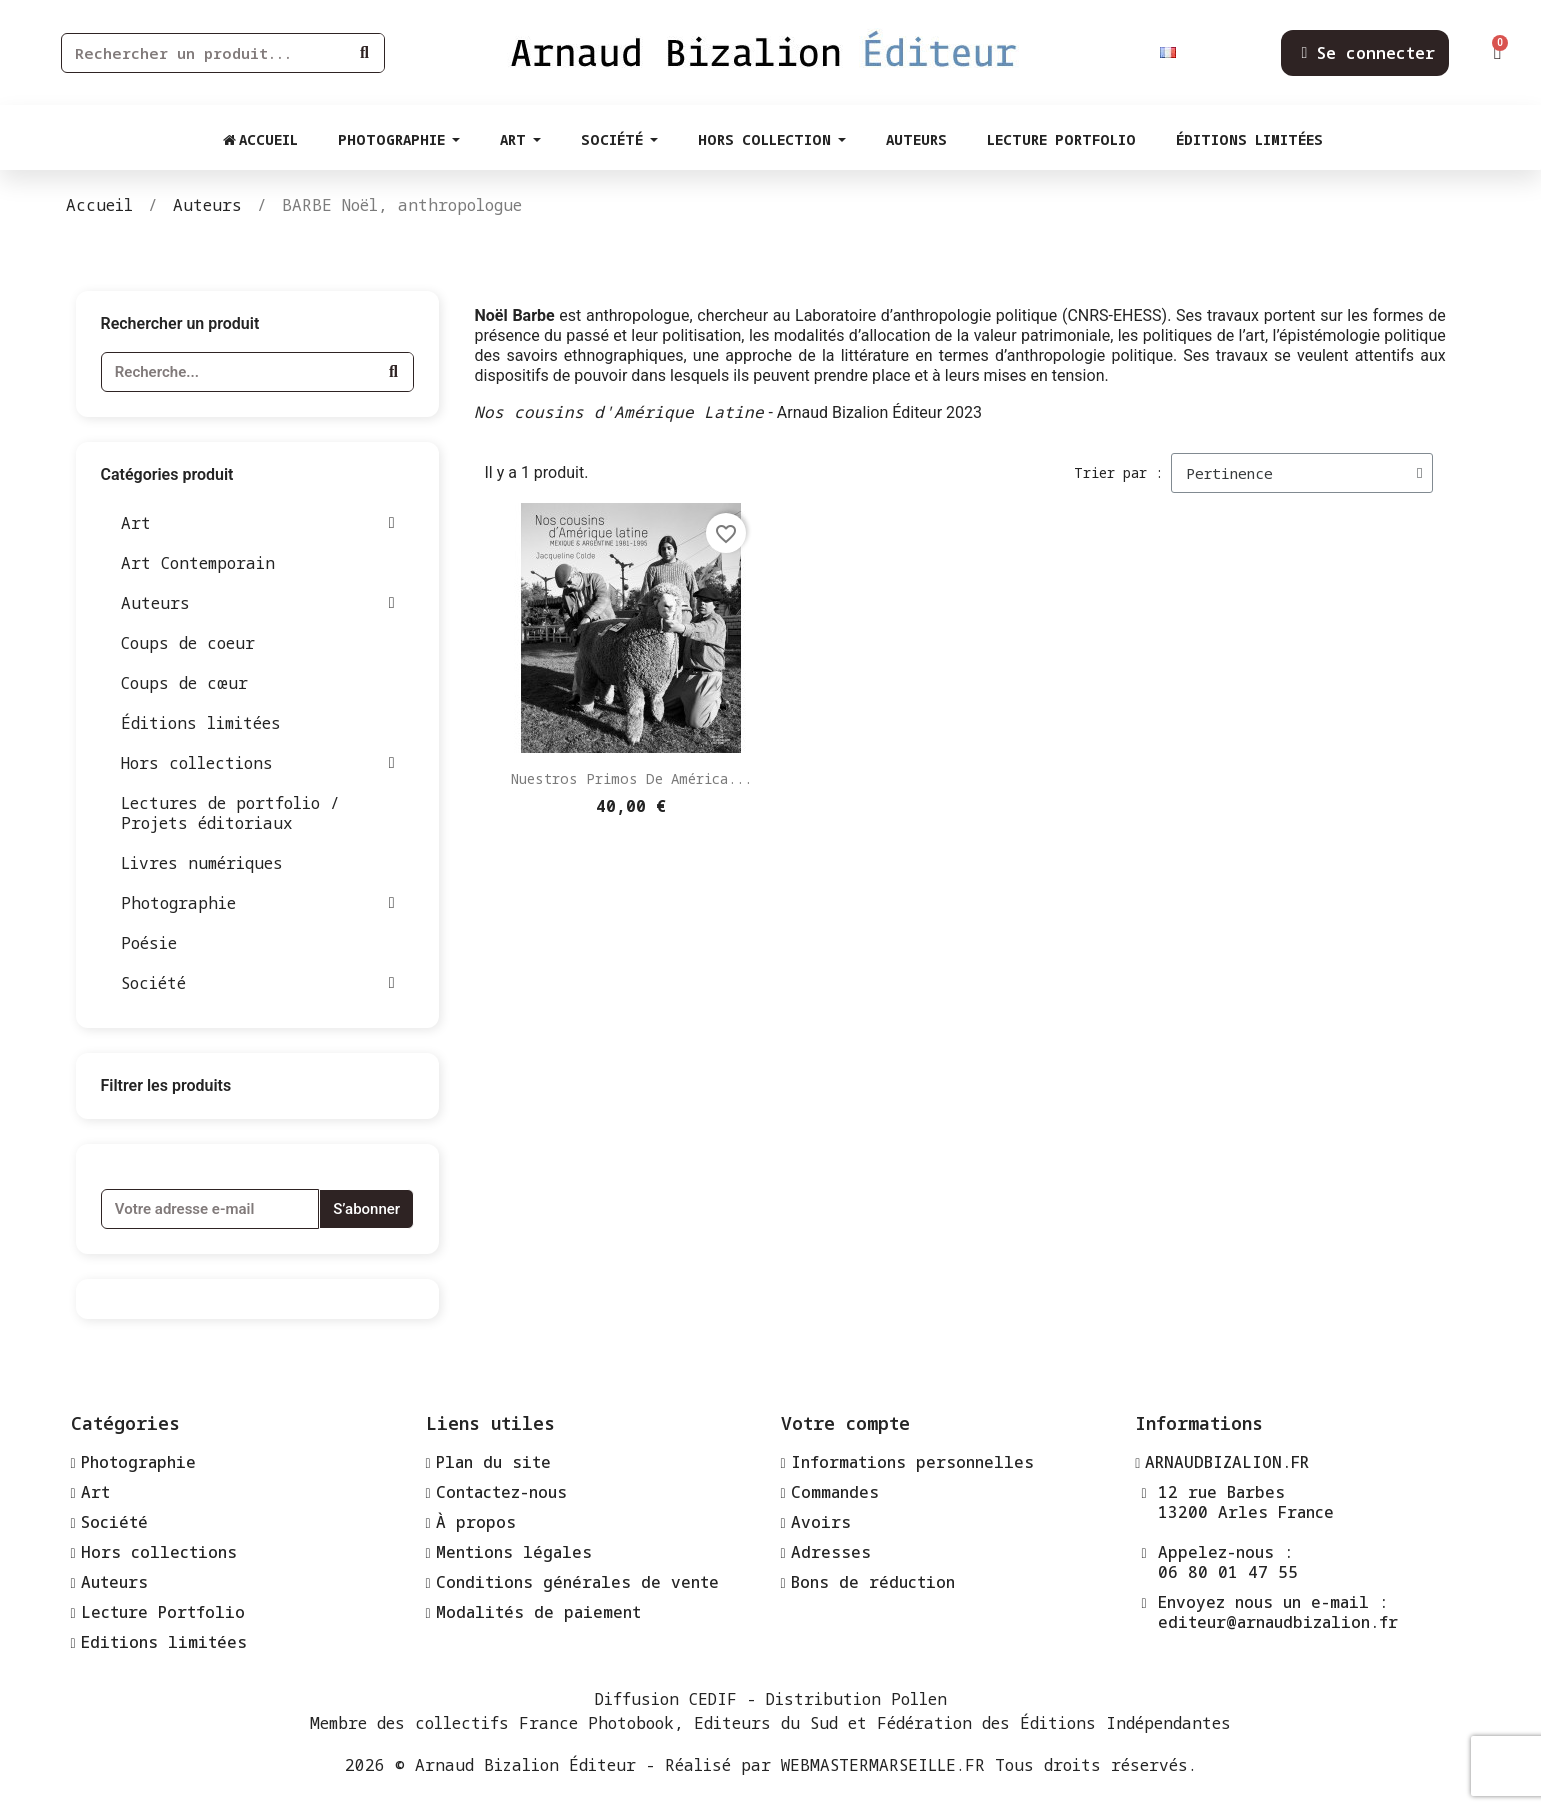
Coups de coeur (188, 643)
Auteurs (258, 603)
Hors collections (258, 763)
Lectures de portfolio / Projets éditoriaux (230, 813)
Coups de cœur (184, 683)
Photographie (258, 903)
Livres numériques (202, 863)
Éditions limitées (201, 723)
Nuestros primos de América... (631, 778)
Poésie (149, 943)
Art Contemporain (198, 563)
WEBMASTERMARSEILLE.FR (883, 1765)
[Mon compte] (1368, 53)
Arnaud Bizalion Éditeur (525, 1765)
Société (258, 983)
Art (258, 523)
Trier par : (1118, 472)
